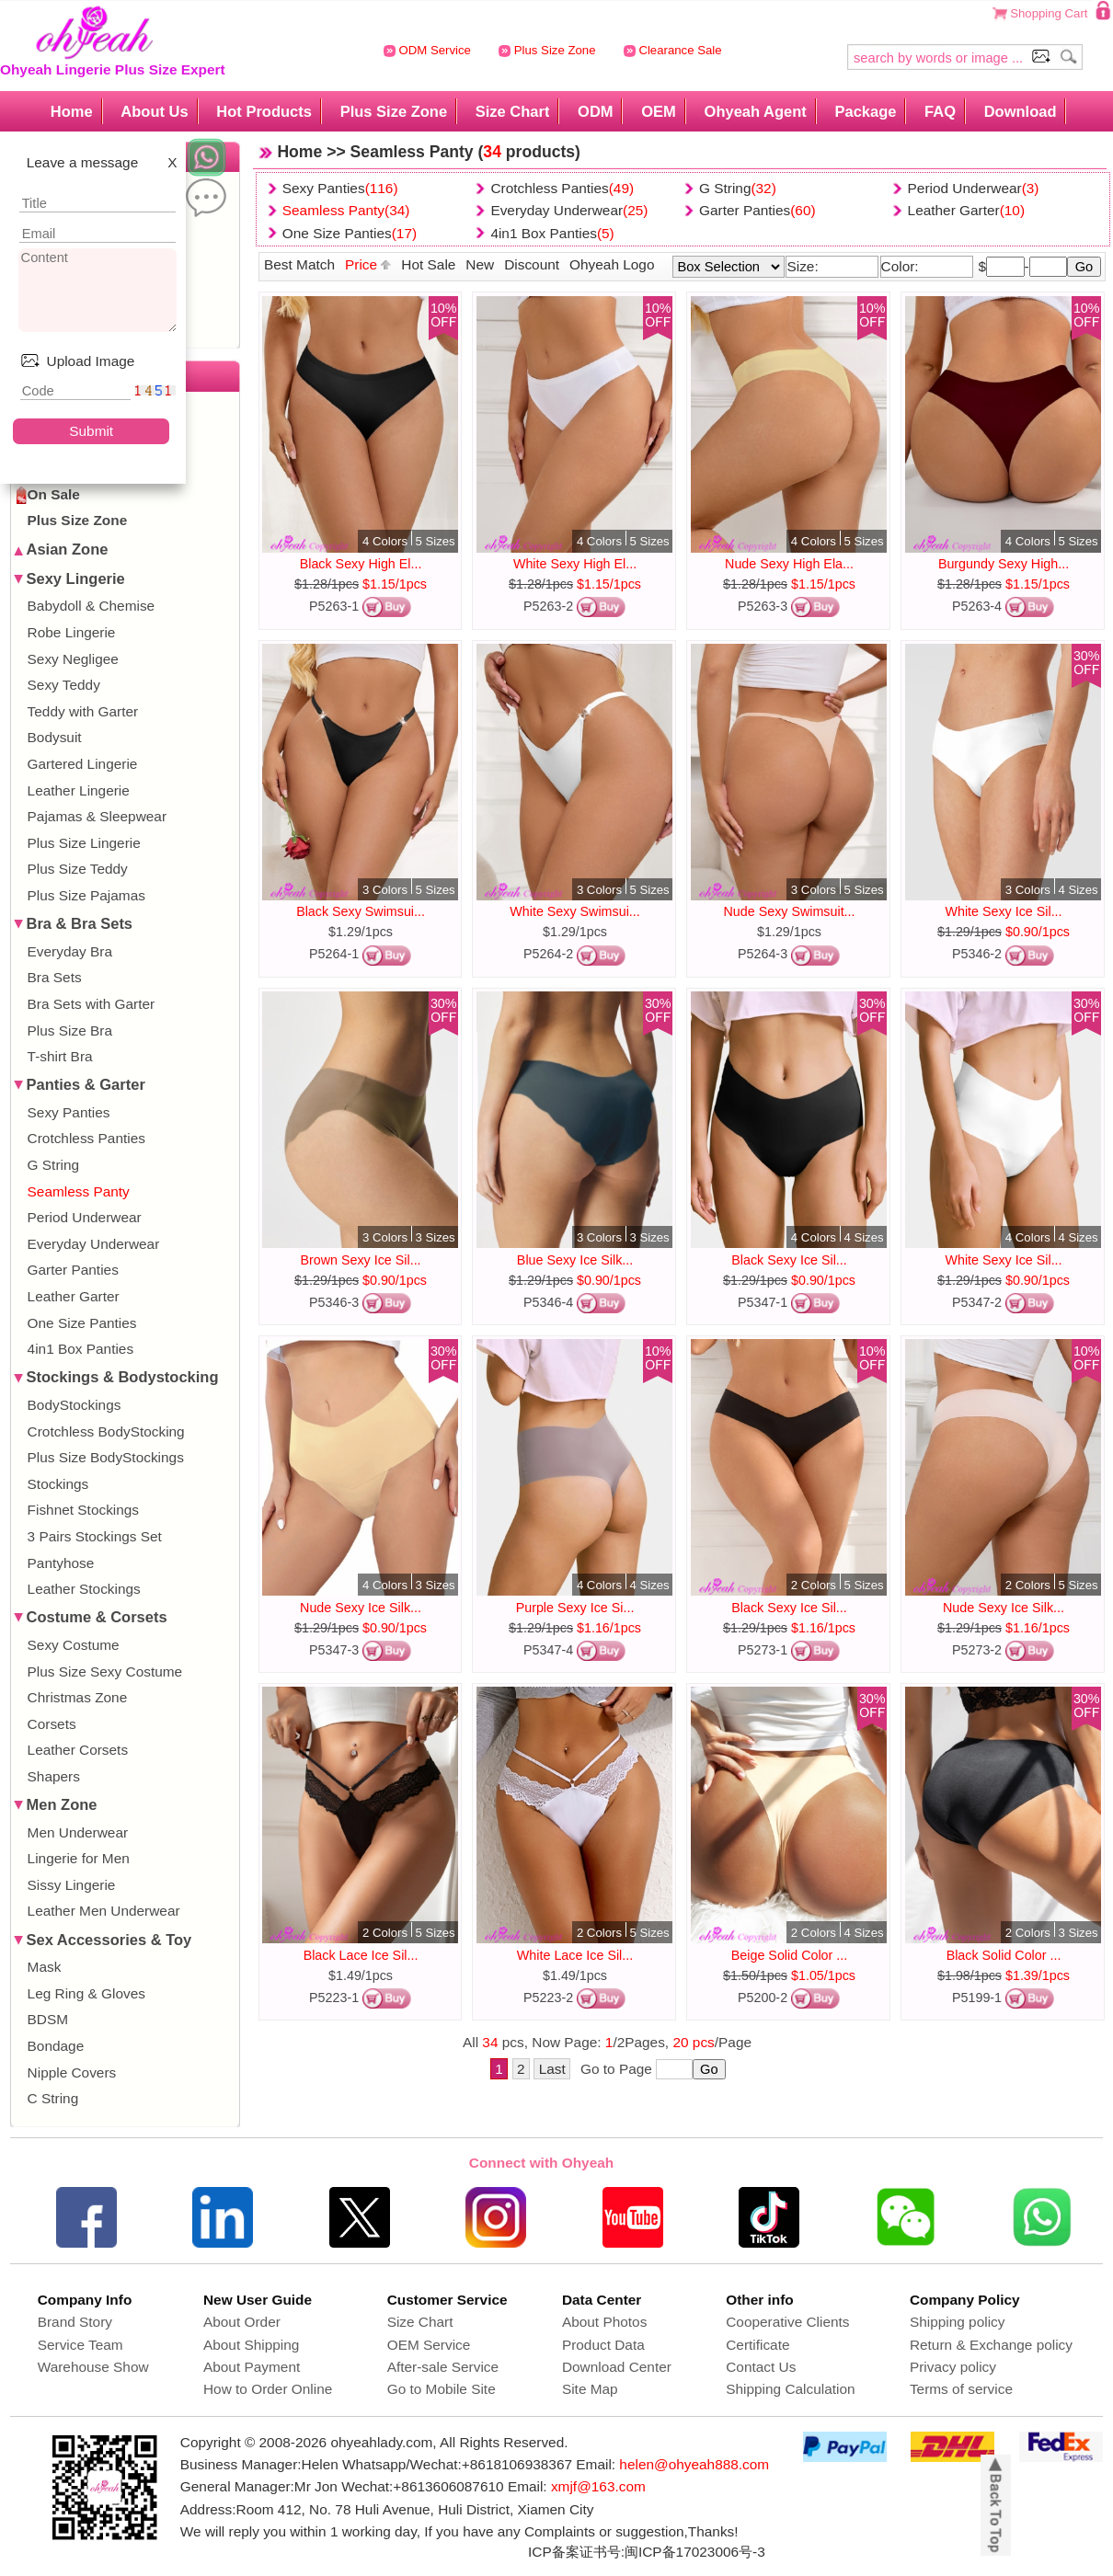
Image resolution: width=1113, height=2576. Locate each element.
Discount (531, 264)
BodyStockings (74, 1405)
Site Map (590, 2389)
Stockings (58, 1484)
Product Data (603, 2345)
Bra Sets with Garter (91, 1004)
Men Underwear (78, 1832)
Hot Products (264, 111)
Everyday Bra (70, 951)
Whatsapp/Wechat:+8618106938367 (457, 2464)
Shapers (54, 1776)
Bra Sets (55, 977)
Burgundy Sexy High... (1003, 563)
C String (53, 2098)
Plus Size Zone (547, 50)
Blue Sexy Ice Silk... (575, 1260)
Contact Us (761, 2367)
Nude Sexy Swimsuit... (789, 911)
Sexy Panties (69, 1112)
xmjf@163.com (598, 2486)
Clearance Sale (673, 50)
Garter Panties (73, 1269)
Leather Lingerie (79, 790)
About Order (242, 2322)
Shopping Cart (1048, 13)
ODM (596, 111)
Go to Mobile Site (441, 2389)
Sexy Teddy (64, 685)
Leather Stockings (84, 1589)
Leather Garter (74, 1296)
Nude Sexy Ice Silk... (360, 1607)
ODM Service (427, 50)
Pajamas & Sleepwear (97, 816)
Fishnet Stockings (83, 1509)
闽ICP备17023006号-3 (695, 2551)
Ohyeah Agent (756, 111)
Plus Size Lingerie (84, 843)
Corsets (52, 1724)
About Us (154, 111)
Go (1084, 266)
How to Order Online (267, 2389)
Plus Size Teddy (78, 868)
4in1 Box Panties (81, 1349)
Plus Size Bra (70, 1030)
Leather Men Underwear (104, 1910)
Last (552, 2069)
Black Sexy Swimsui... (360, 911)
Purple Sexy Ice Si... (575, 1607)
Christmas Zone (78, 1697)
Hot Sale (428, 264)
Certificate (757, 2345)
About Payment (251, 2367)
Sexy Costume (74, 1645)
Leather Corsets (78, 1749)
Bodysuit (55, 737)
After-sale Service (443, 2367)
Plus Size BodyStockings (106, 1457)
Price (368, 264)
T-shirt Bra (60, 1056)
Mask (45, 1967)
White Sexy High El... (575, 563)
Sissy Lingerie (72, 1885)
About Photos (604, 2322)
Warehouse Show (93, 2367)
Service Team (80, 2345)
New (479, 264)
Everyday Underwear (94, 1244)
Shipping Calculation (790, 2389)
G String (53, 1165)
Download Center (616, 2367)
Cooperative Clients (787, 2322)
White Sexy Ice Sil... (1003, 911)
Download (1020, 111)
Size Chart (513, 111)
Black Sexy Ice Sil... (789, 1260)
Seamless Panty (79, 1191)
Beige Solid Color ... (789, 1955)
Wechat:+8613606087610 (422, 2486)
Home (72, 111)
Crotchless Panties (86, 1138)
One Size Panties (82, 1323)
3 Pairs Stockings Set (95, 1536)
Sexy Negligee (73, 659)
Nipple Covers (72, 2072)
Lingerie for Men (79, 1858)
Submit (91, 431)
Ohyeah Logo (611, 264)
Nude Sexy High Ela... (789, 563)
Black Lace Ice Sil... (361, 1955)
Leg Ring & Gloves (86, 1993)
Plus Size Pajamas (86, 895)
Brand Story (75, 2322)
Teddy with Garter (83, 711)
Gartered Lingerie (83, 764)
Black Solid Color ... (1004, 1955)
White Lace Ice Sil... (575, 1955)
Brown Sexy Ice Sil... (360, 1260)
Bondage (56, 2046)
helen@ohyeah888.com (694, 2464)
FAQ (940, 111)
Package (865, 111)
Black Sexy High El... (361, 563)
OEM (658, 111)
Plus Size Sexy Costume (105, 1671)
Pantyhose (61, 1563)
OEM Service (429, 2345)
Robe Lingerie (72, 632)
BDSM (48, 2019)
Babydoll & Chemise (91, 605)
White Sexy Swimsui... (574, 911)
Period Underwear (85, 1217)
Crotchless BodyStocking (106, 1431)
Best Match (299, 264)
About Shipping (251, 2345)
